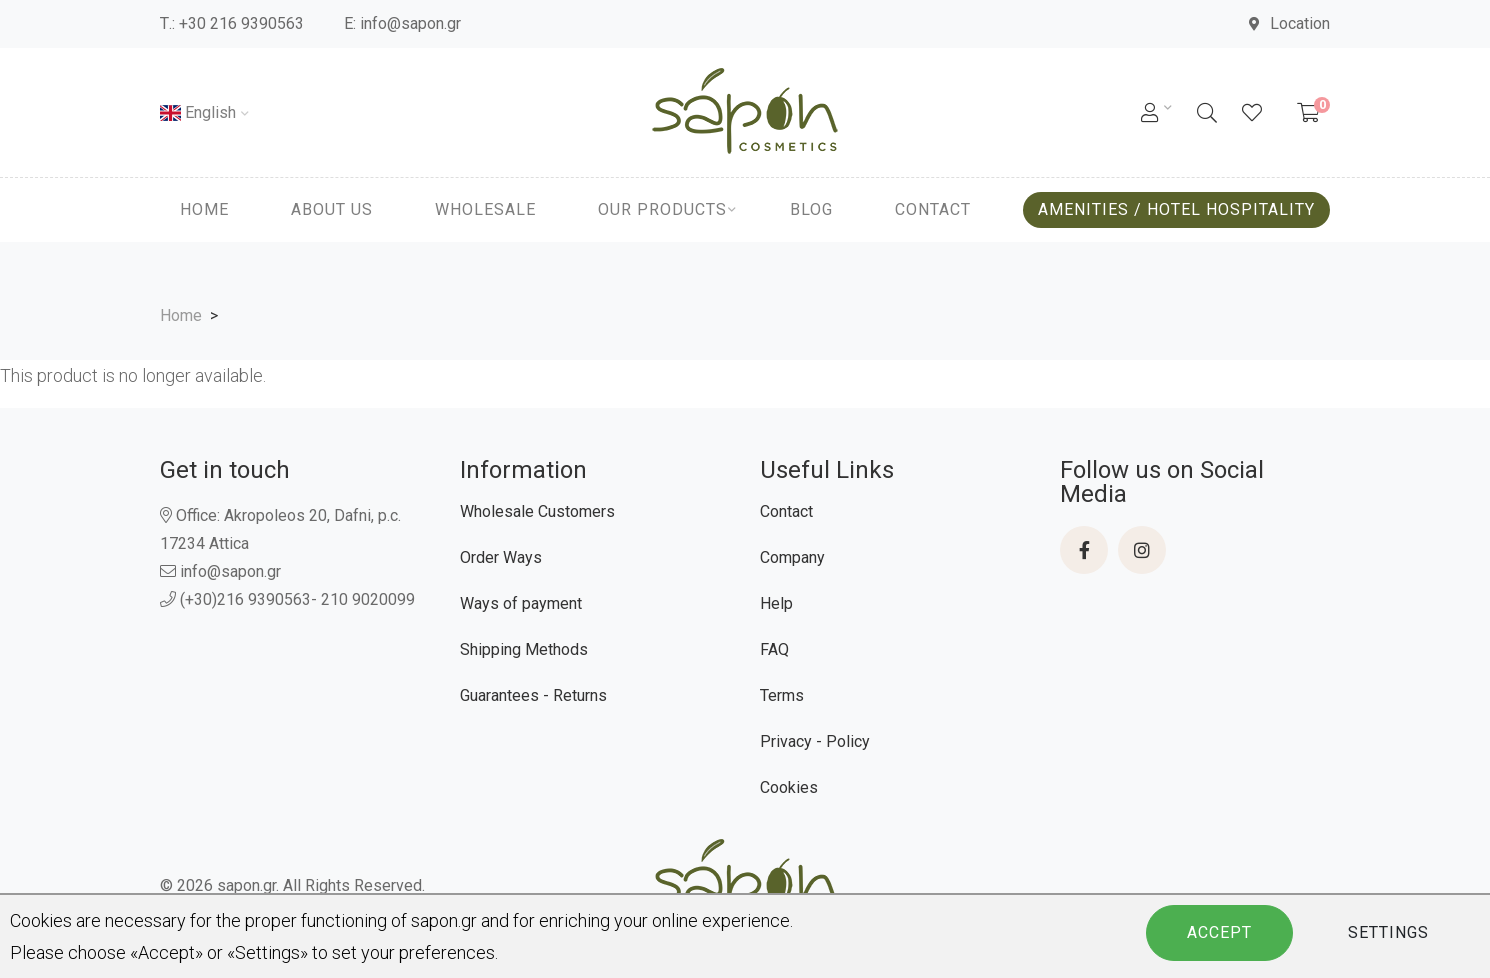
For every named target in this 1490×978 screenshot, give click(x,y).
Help (776, 603)
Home (181, 315)
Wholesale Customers (537, 511)
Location (1289, 23)
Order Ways (501, 557)
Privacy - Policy (815, 741)
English (198, 112)
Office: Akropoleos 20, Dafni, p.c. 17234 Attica (280, 529)
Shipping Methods (524, 649)
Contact (786, 511)
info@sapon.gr (410, 23)
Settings (1388, 932)
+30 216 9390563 (241, 23)
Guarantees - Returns (533, 695)
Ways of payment (521, 603)
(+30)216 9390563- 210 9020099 (287, 599)
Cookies (789, 787)
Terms (782, 695)
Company (792, 557)
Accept (1219, 932)
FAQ (774, 649)
